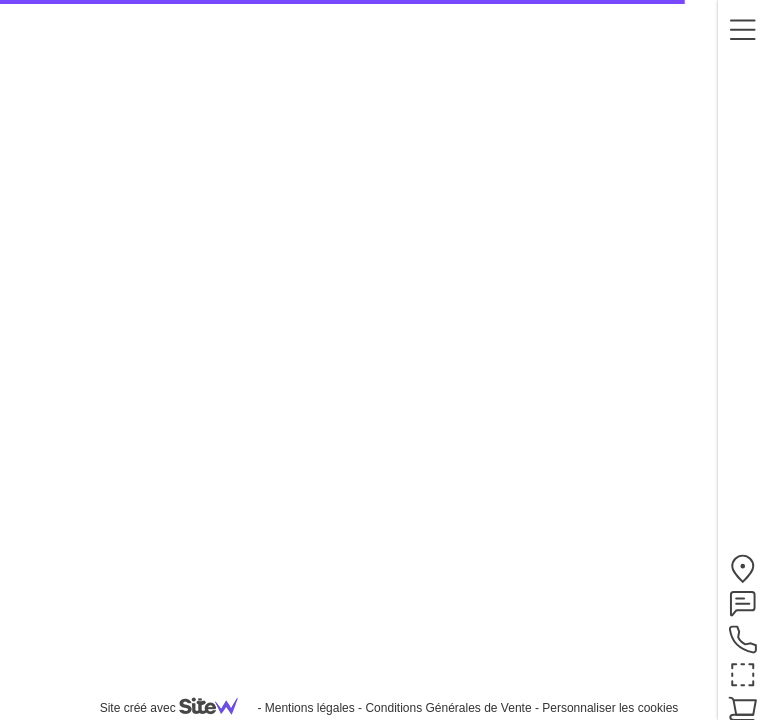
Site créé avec (177, 708)
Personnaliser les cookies (610, 708)
